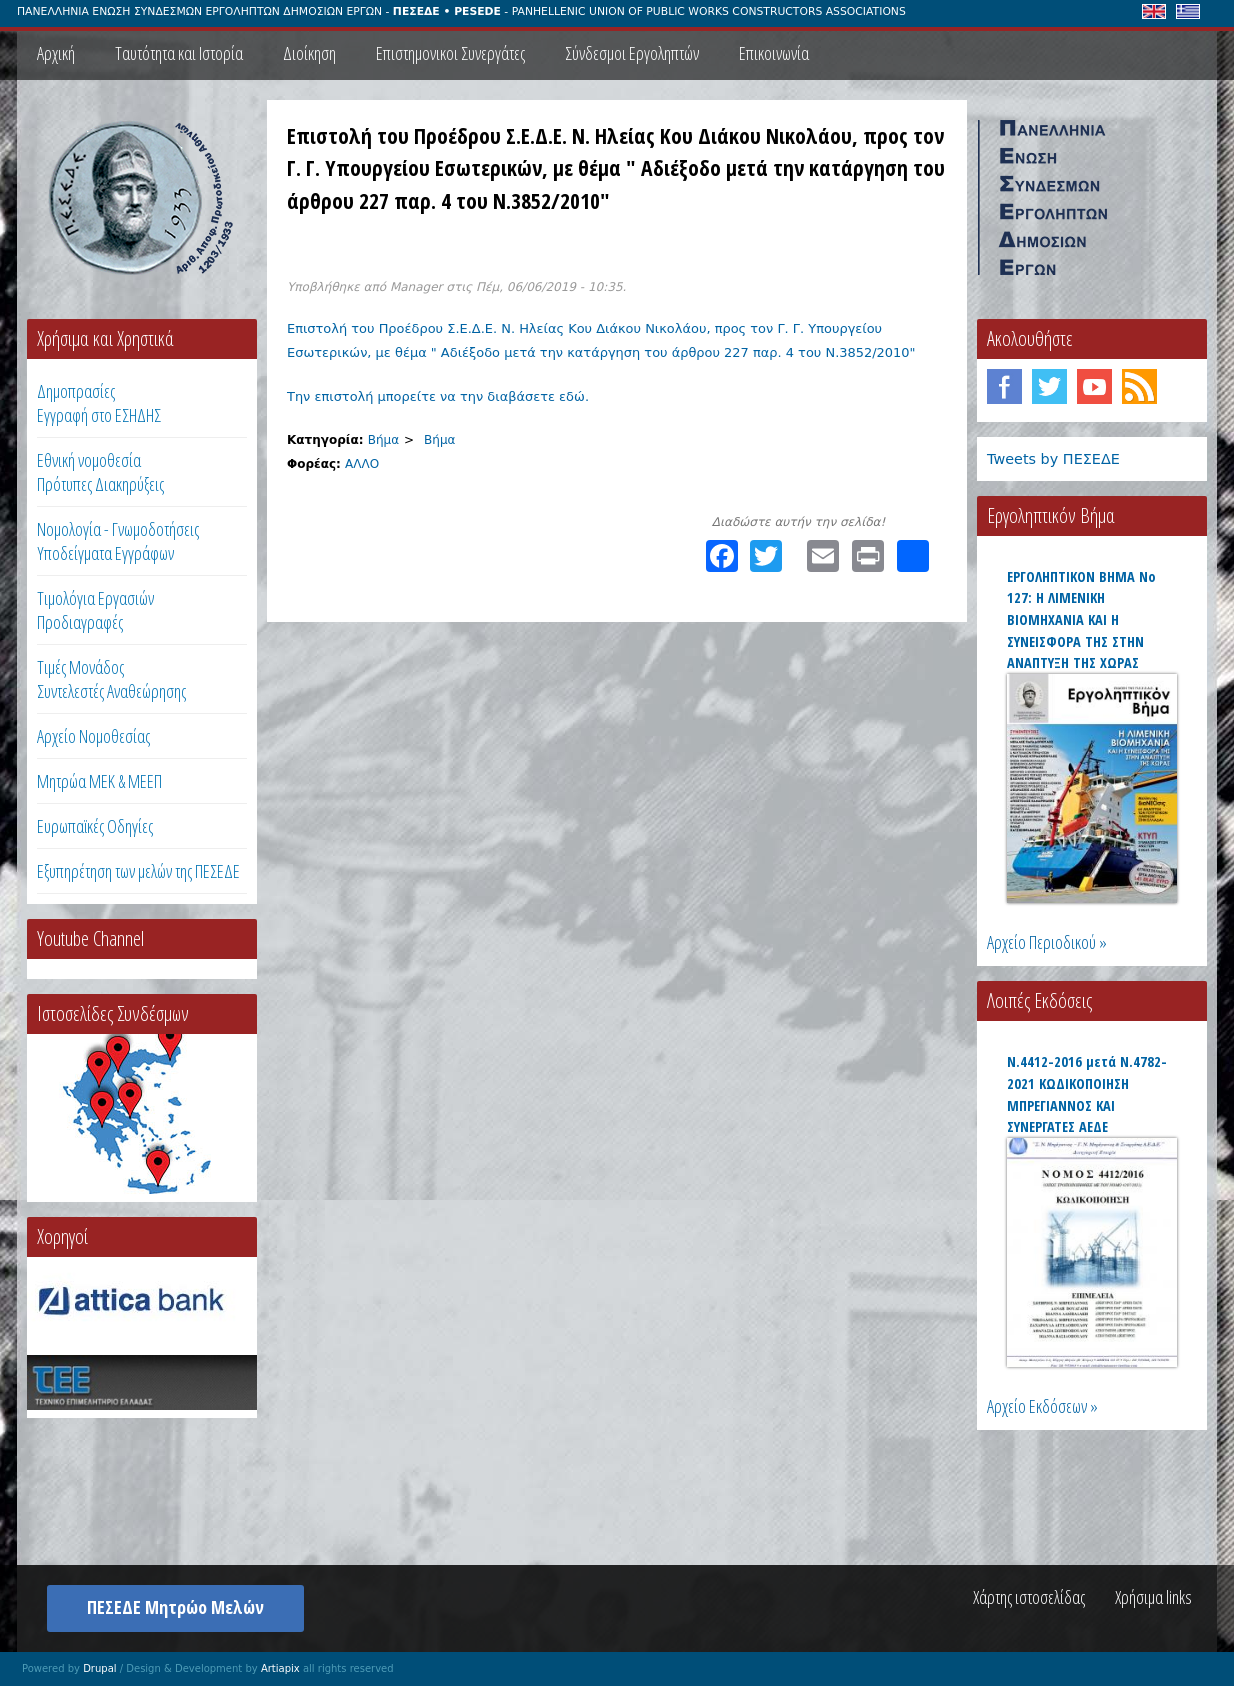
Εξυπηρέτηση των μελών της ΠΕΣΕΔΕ (138, 871)
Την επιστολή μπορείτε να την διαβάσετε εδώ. (438, 396)
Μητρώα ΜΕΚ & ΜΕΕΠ (99, 781)
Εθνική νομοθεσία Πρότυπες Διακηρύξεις (100, 472)
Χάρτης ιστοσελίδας (1029, 1597)
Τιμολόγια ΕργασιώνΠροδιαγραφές (95, 610)
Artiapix (280, 1668)
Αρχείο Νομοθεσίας (93, 736)
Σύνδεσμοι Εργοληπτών (632, 53)
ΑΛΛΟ (362, 464)
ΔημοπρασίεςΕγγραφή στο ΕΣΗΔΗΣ (99, 403)
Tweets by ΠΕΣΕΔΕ (1053, 459)
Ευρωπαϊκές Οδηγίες (95, 826)
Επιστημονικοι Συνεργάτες (450, 53)
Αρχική (56, 53)
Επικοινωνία (774, 53)
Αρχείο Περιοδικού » (1047, 942)
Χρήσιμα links (1153, 1597)
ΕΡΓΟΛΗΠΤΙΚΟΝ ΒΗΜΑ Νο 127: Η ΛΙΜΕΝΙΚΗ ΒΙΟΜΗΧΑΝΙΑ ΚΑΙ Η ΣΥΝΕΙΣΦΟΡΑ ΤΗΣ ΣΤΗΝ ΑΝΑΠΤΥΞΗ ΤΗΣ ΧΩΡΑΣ (1081, 619)
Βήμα (383, 440)
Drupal (99, 1668)
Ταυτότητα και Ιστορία (179, 53)
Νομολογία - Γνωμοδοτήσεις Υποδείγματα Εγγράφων (118, 541)
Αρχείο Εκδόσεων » (1042, 1406)
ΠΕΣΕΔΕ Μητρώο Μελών (175, 1607)
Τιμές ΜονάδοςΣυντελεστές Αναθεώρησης (111, 679)
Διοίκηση (309, 53)
